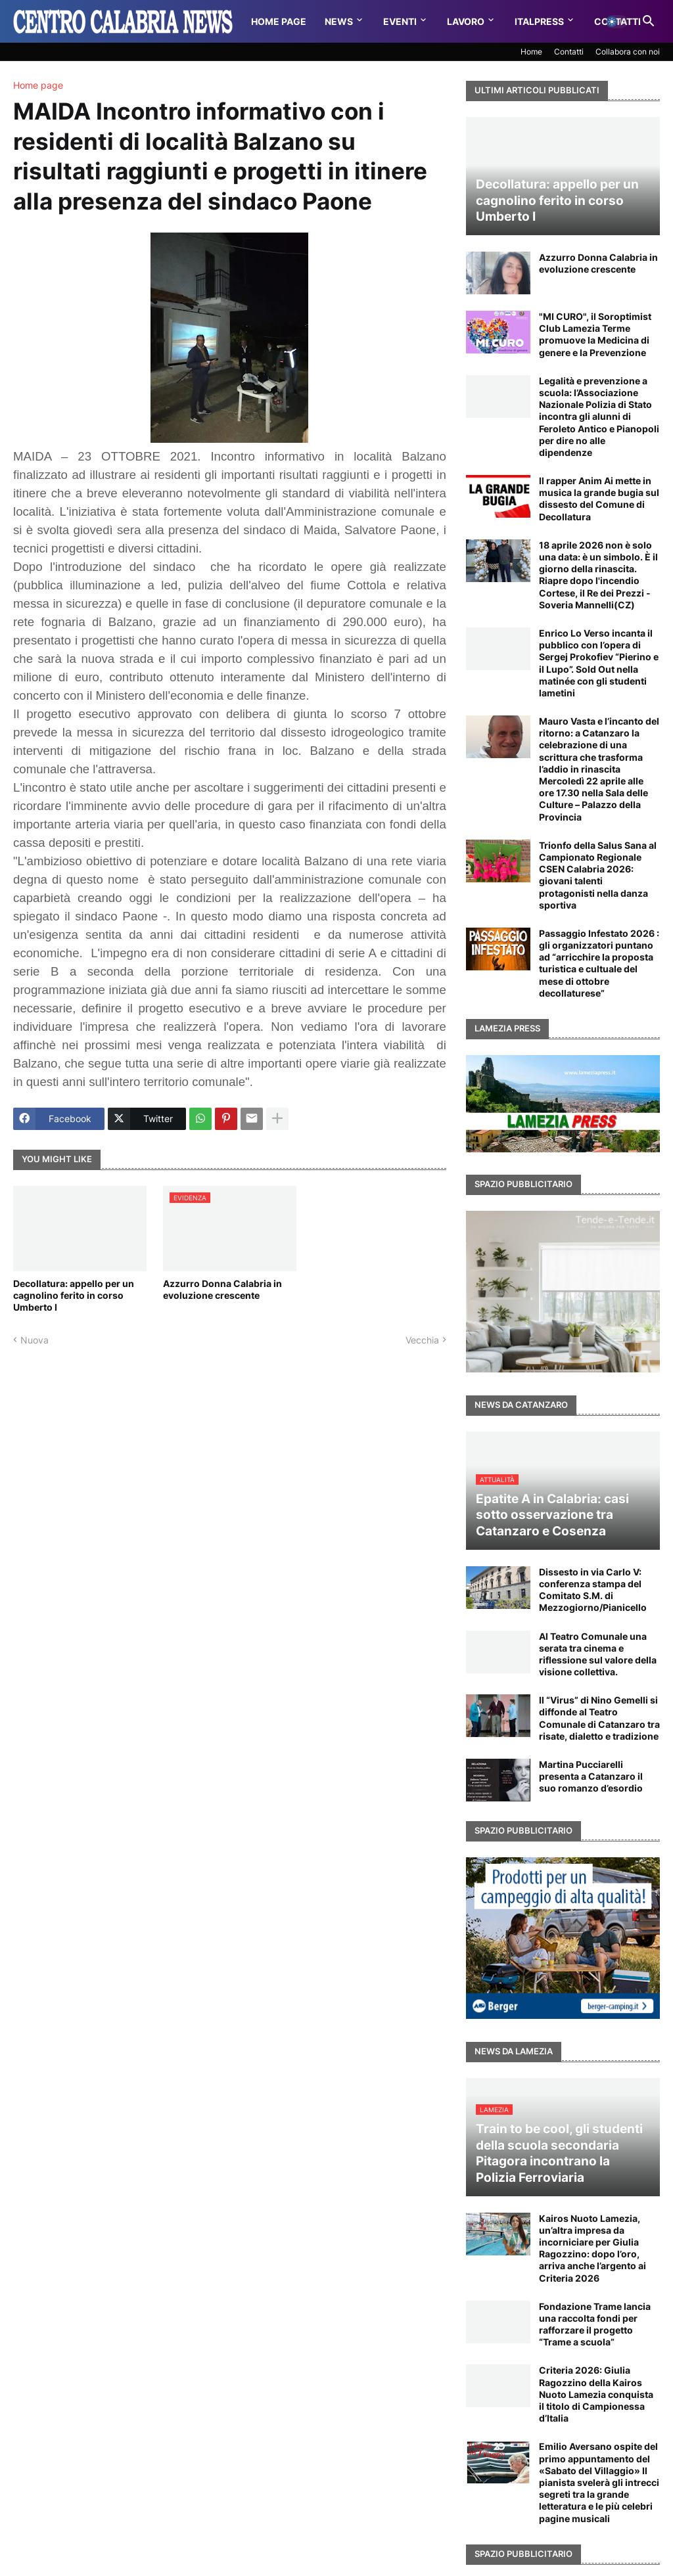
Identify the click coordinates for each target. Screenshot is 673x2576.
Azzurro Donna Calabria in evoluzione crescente (222, 1289)
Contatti (569, 51)
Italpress (539, 21)
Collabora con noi (627, 51)
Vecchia (422, 1339)
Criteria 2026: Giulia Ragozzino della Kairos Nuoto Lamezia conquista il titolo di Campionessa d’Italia (596, 2394)
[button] (616, 21)
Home (531, 51)
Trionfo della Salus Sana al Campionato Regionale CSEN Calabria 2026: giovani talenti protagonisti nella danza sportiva (598, 875)
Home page (38, 85)
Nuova (34, 1339)
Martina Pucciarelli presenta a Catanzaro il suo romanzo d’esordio (591, 1776)
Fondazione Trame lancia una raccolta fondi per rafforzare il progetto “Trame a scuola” (595, 2324)
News (339, 21)
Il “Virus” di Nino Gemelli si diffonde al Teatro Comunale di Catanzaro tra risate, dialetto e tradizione (599, 1718)
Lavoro (465, 21)
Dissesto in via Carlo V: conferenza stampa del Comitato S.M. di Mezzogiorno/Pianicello (593, 1590)
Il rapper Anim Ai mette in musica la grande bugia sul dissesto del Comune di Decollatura (599, 498)
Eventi (400, 21)
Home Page (278, 21)
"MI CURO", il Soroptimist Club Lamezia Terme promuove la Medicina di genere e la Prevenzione (595, 334)
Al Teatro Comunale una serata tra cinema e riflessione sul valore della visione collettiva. (598, 1654)
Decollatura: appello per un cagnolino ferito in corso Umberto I (73, 1295)
